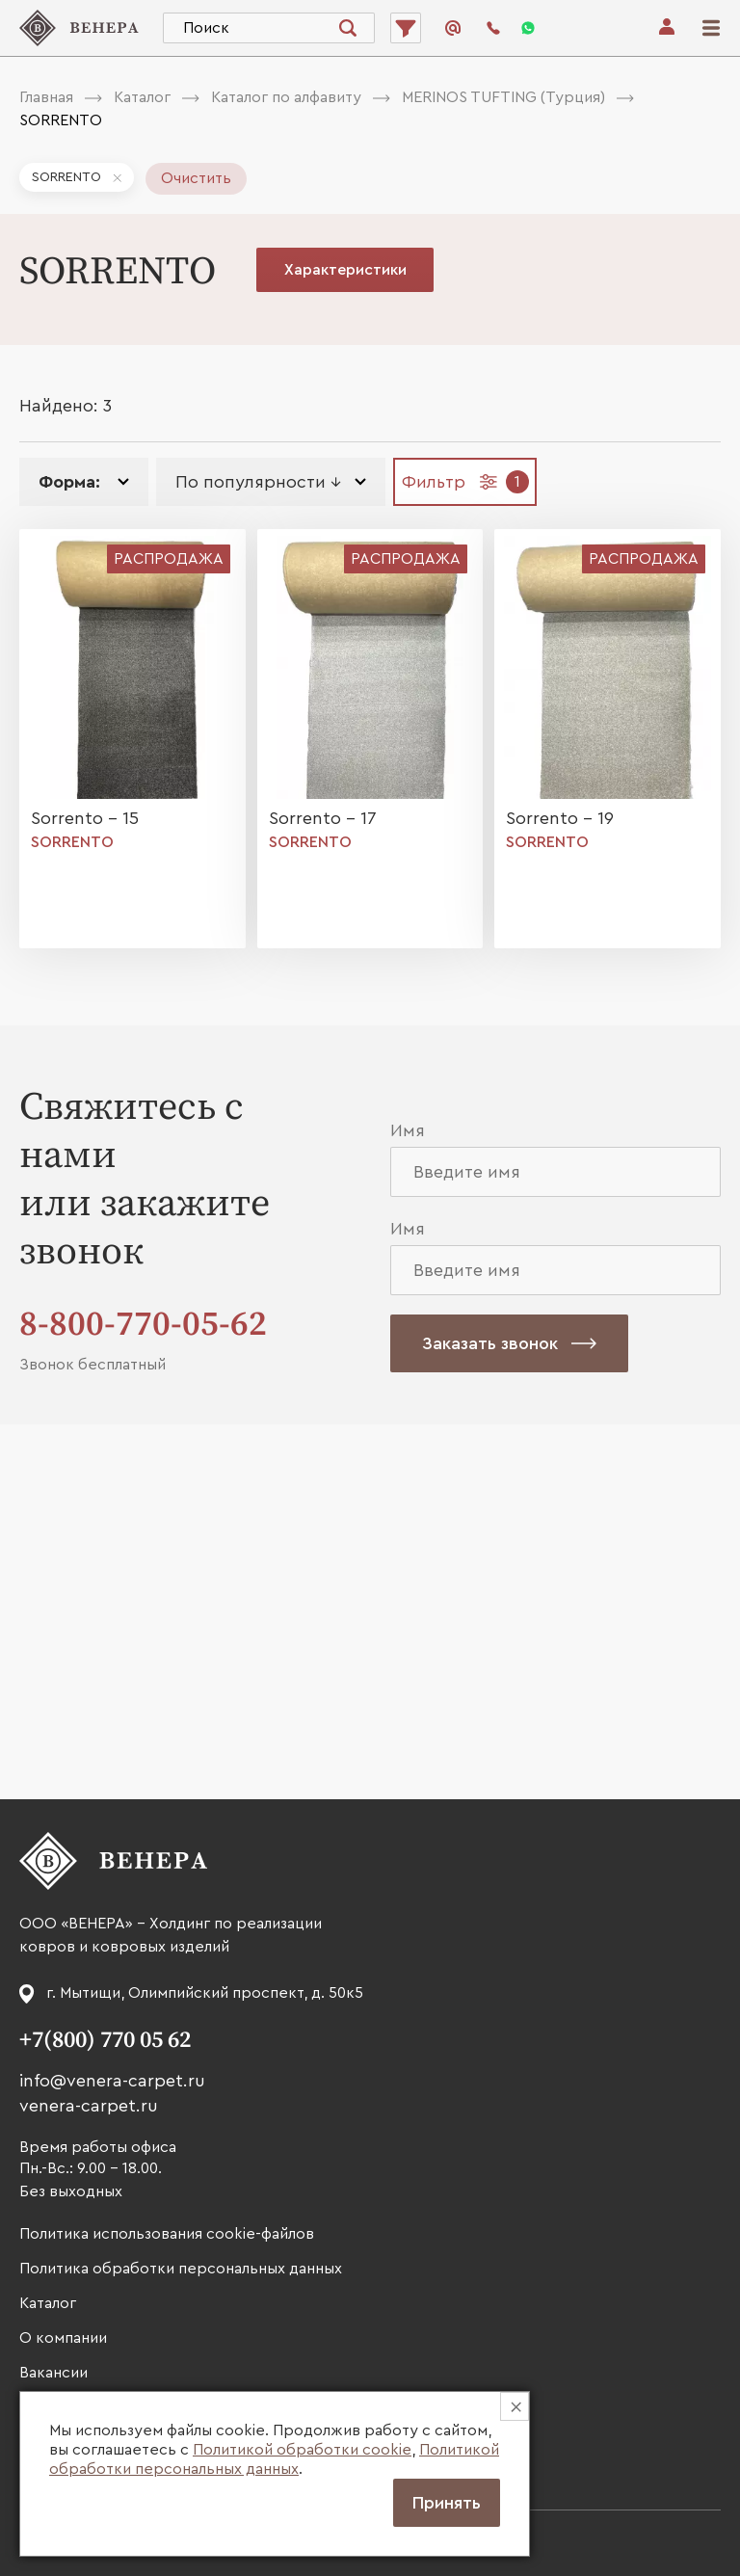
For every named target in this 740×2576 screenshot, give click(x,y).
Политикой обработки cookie (302, 2449)
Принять (446, 2502)
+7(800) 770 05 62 (105, 2040)
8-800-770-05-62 (143, 1324)
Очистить (196, 178)
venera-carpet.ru (88, 2105)
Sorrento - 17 (323, 818)
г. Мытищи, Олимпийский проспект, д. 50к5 (204, 1993)
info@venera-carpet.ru (112, 2080)
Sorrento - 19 (560, 818)
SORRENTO (66, 177)
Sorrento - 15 (85, 818)
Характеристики (345, 270)
